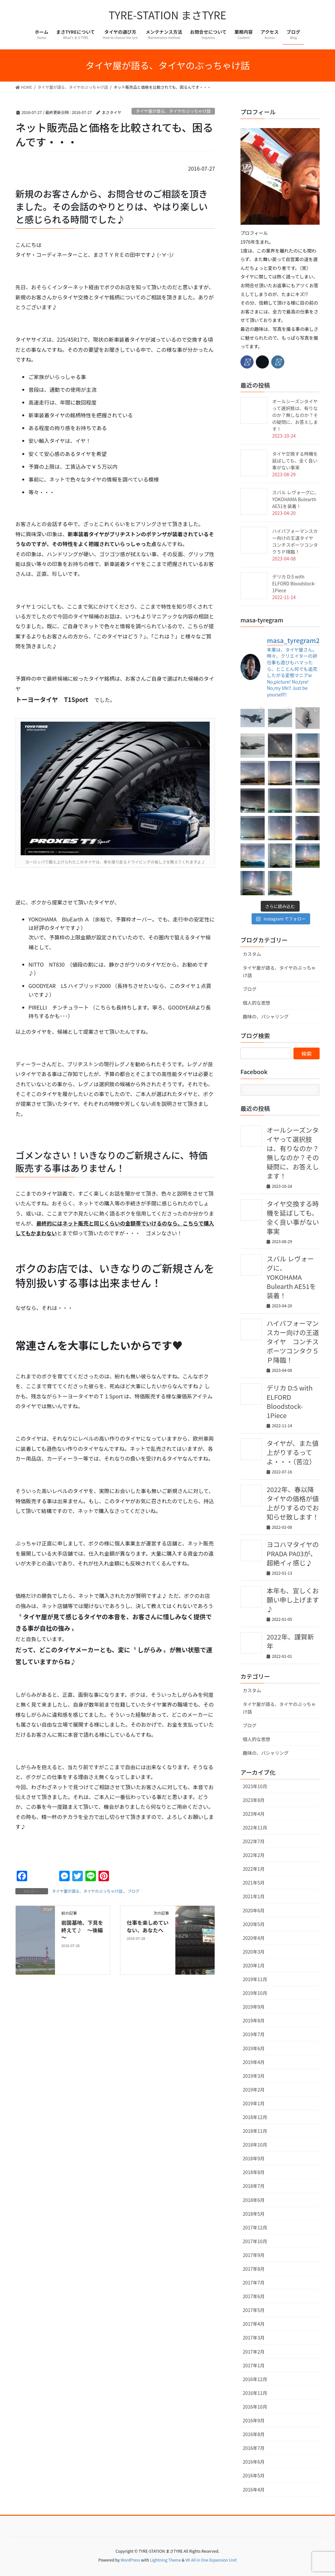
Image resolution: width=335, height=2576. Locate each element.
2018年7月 (254, 2186)
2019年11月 (255, 1979)
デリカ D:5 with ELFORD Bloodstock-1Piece (294, 583)
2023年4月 (254, 1813)
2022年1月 (254, 1869)
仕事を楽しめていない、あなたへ (147, 1926)
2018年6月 (254, 2200)
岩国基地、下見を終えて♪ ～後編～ (82, 1930)
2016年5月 (254, 2475)
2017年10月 (255, 2241)
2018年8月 (254, 2172)
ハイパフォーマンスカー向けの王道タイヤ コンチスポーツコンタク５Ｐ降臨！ (295, 541)
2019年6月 (254, 2048)
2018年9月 (254, 2158)
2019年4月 (254, 2062)
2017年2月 (254, 2351)
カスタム (252, 954)
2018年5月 (254, 2213)
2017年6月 (254, 2296)
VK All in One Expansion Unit (211, 2560)
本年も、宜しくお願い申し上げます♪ (293, 1600)
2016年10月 (255, 2406)
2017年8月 (254, 2268)
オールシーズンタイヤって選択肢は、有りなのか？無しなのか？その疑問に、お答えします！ (295, 415)
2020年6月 (254, 1910)
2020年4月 (254, 1938)
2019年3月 (254, 2076)
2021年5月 (254, 1882)
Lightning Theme (165, 2560)
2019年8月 (254, 2020)
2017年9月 (254, 2255)
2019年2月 (254, 2089)
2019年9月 (254, 2006)
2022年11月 (255, 1827)
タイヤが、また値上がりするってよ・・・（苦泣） (293, 1452)
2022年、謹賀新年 (290, 1641)
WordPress (130, 2560)
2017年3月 (254, 2337)
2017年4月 (254, 2323)
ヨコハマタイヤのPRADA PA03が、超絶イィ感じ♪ (293, 1553)
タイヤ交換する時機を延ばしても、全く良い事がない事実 (295, 460)
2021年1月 (254, 1896)
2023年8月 (254, 1800)
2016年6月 (254, 2461)
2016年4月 (254, 2489)
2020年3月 (254, 1951)
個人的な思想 (256, 1002)
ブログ (133, 1891)
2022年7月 (254, 1841)
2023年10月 (255, 1786)
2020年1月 (254, 1965)
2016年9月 (254, 2420)
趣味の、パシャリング (266, 1016)
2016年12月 (255, 2379)
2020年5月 (254, 1924)
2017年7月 (254, 2282)
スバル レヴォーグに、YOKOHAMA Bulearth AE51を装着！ (295, 499)
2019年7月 (254, 2034)
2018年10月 (255, 2144)
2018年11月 (255, 2131)
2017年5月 (254, 2310)
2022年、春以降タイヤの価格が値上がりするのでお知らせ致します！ (293, 1503)
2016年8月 (254, 2434)
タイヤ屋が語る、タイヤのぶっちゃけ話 (173, 111)
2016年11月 (255, 2393)
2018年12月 (255, 2117)
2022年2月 (254, 1855)
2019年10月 (255, 1993)
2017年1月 (254, 2365)
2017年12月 (255, 2227)
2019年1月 (254, 2103)
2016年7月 (254, 2448)
